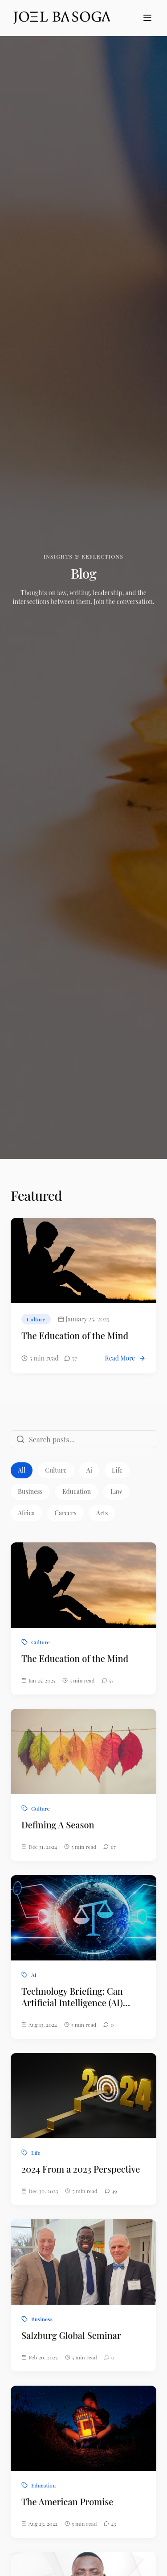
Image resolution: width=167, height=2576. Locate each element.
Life (117, 1470)
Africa (26, 1513)
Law (116, 1491)
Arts (102, 1513)
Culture (55, 1470)
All (21, 1470)
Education (76, 1491)
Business (30, 1491)
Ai (89, 1470)
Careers (65, 1513)
